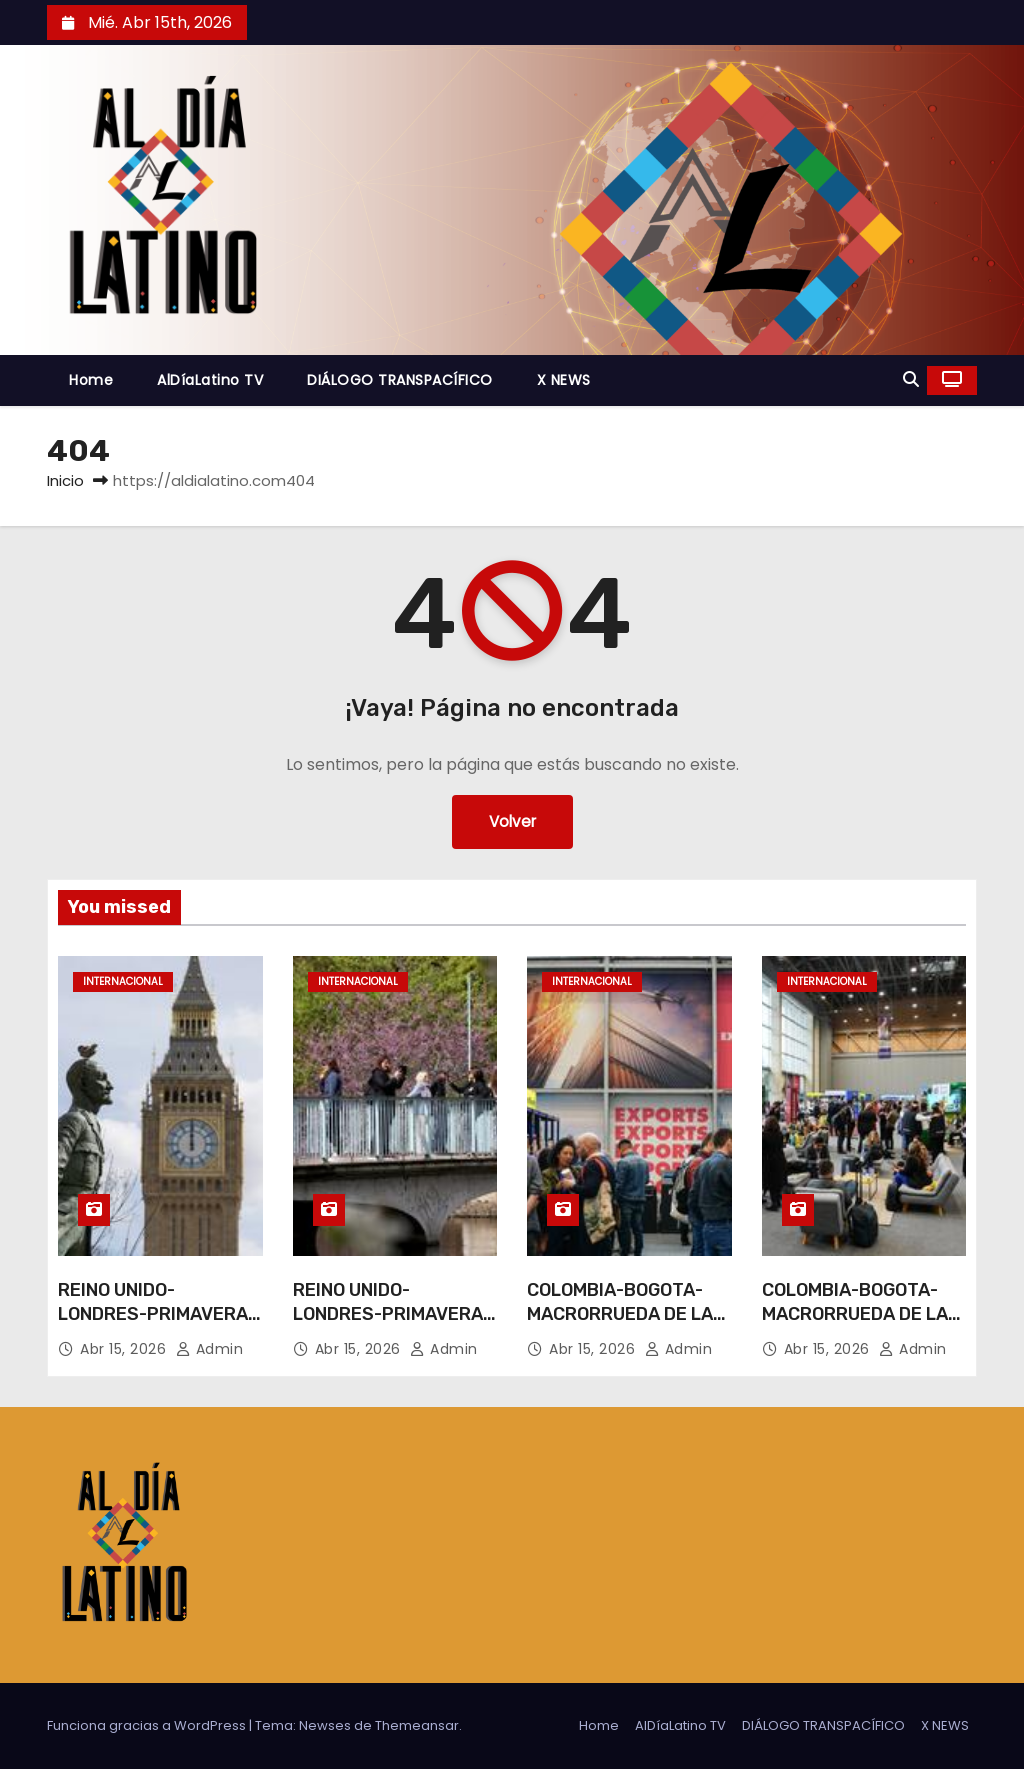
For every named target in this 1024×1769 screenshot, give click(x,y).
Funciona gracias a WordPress (148, 1725)
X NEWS (564, 380)
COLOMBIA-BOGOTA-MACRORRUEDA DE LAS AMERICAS (626, 1314)
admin (210, 1349)
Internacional (123, 981)
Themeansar (417, 1725)
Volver (512, 821)
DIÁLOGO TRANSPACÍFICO (400, 380)
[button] (911, 379)
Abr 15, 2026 (125, 1349)
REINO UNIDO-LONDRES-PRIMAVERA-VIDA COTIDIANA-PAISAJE (157, 1326)
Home (91, 380)
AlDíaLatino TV (210, 380)
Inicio (65, 480)
